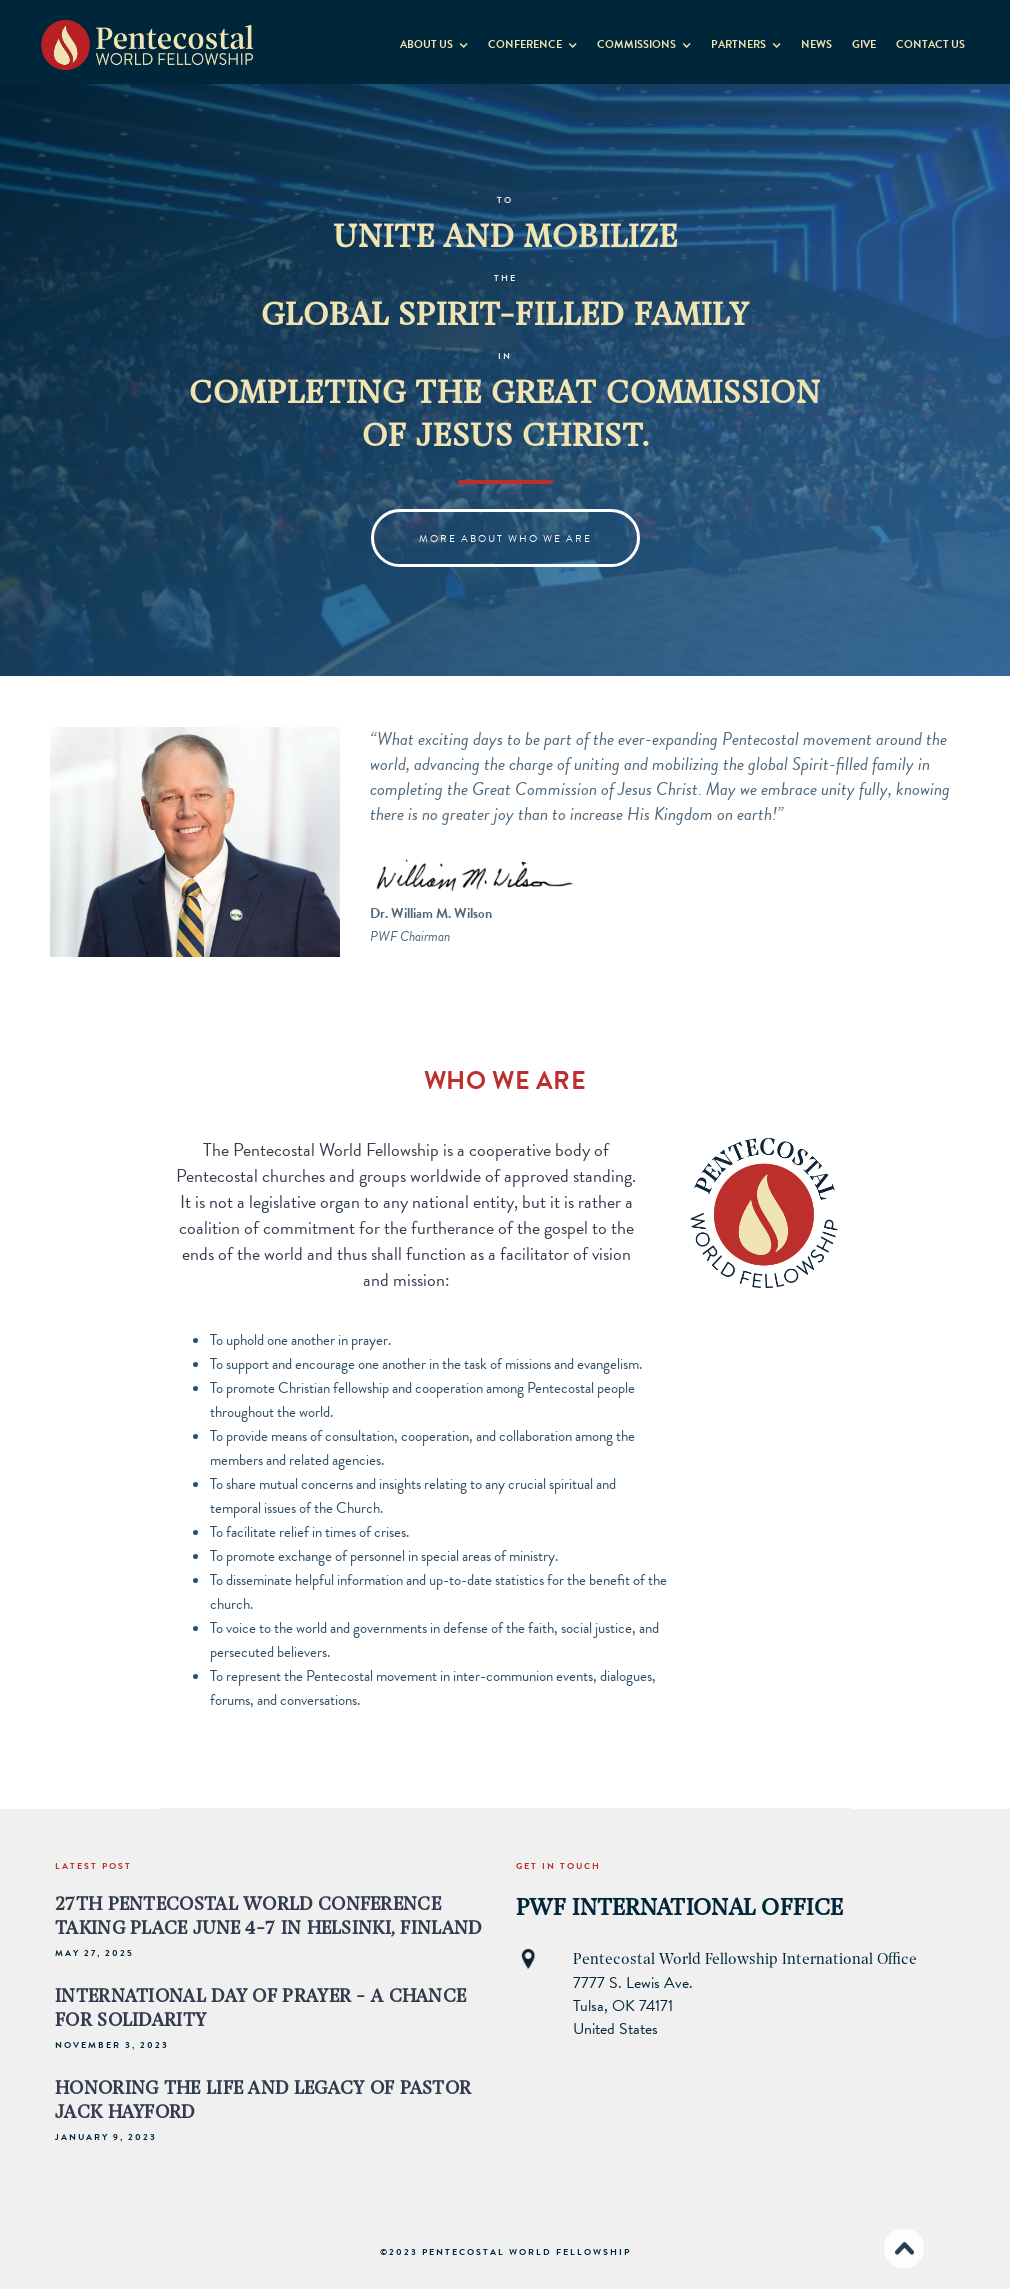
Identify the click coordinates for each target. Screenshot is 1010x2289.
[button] (434, 40)
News (816, 44)
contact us (930, 44)
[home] (147, 37)
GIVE (864, 44)
